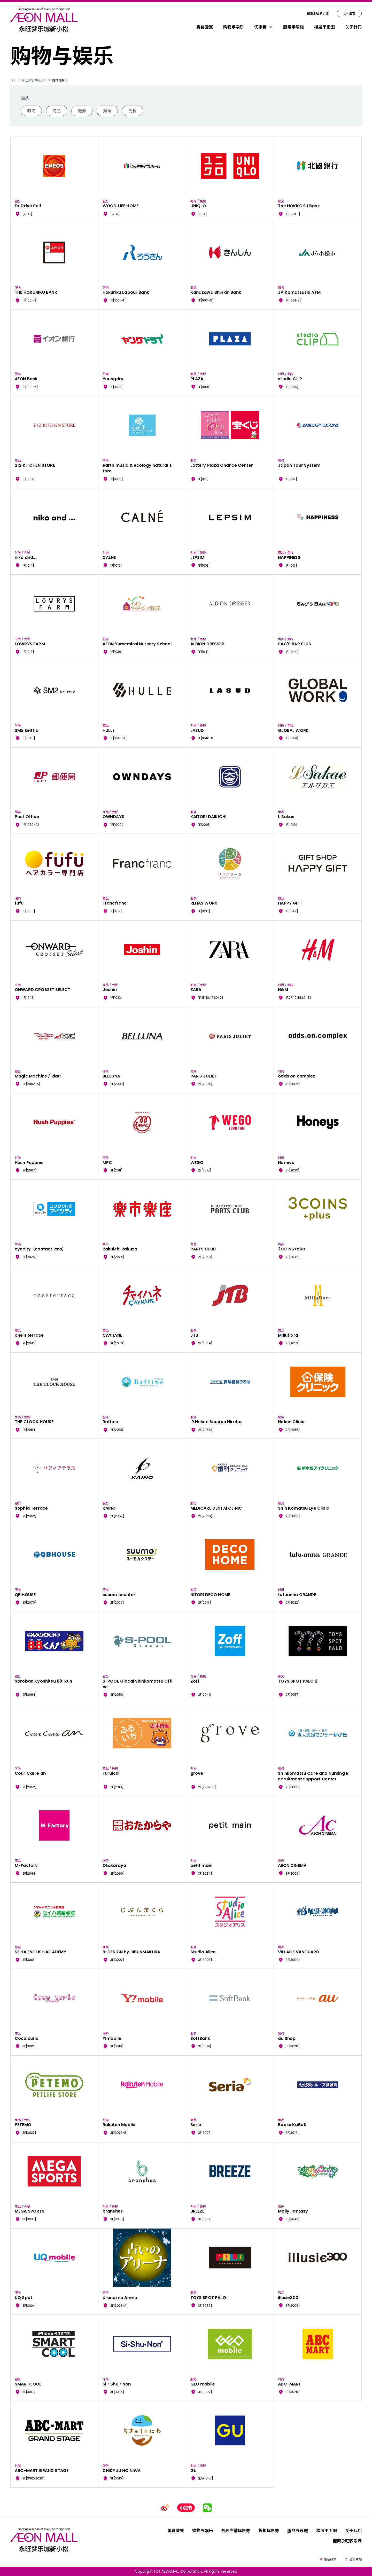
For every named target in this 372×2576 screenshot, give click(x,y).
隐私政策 (327, 2559)
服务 (82, 111)
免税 (132, 111)
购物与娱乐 (233, 27)
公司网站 (353, 2559)
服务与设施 (293, 27)
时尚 (31, 111)
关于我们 (353, 27)
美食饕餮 (204, 27)
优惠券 (263, 27)
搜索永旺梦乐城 (318, 13)
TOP (13, 80)
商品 (56, 111)
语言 (349, 13)
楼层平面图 (324, 27)
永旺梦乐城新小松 (34, 80)
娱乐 (107, 111)
